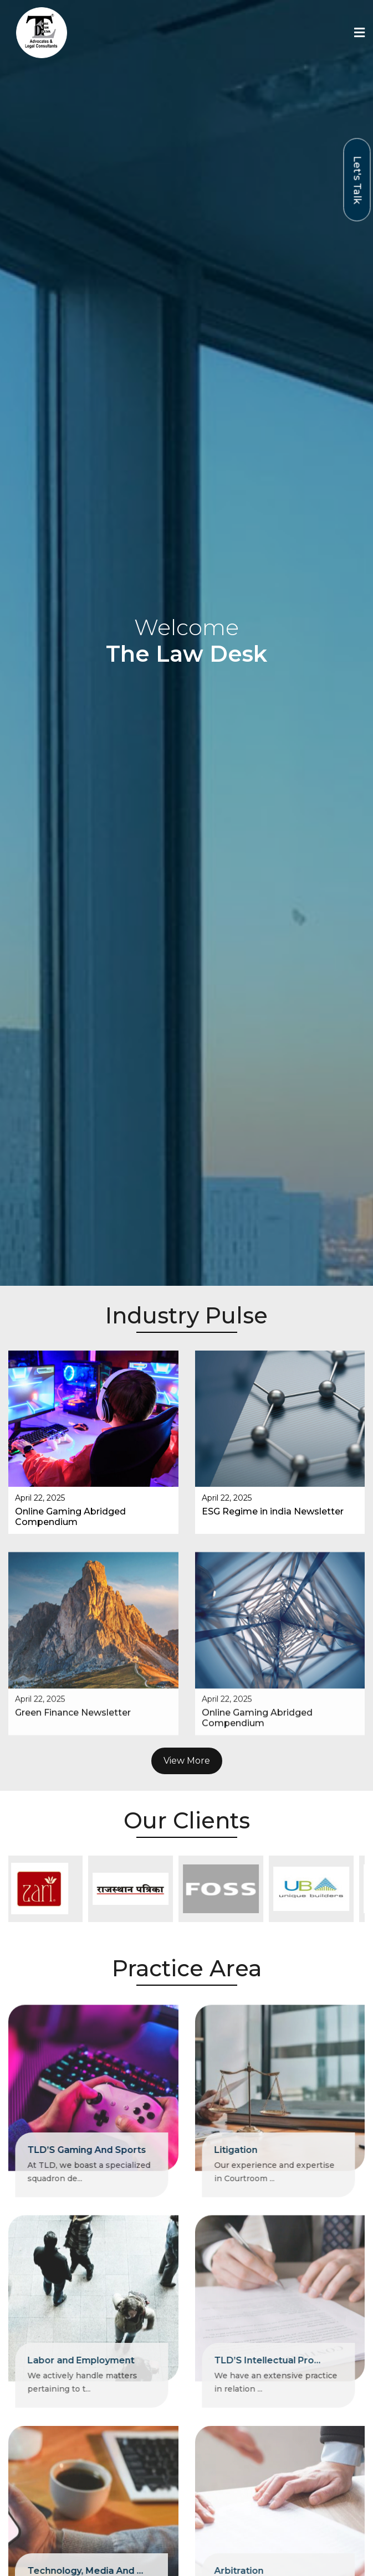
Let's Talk (357, 180)
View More (186, 1698)
